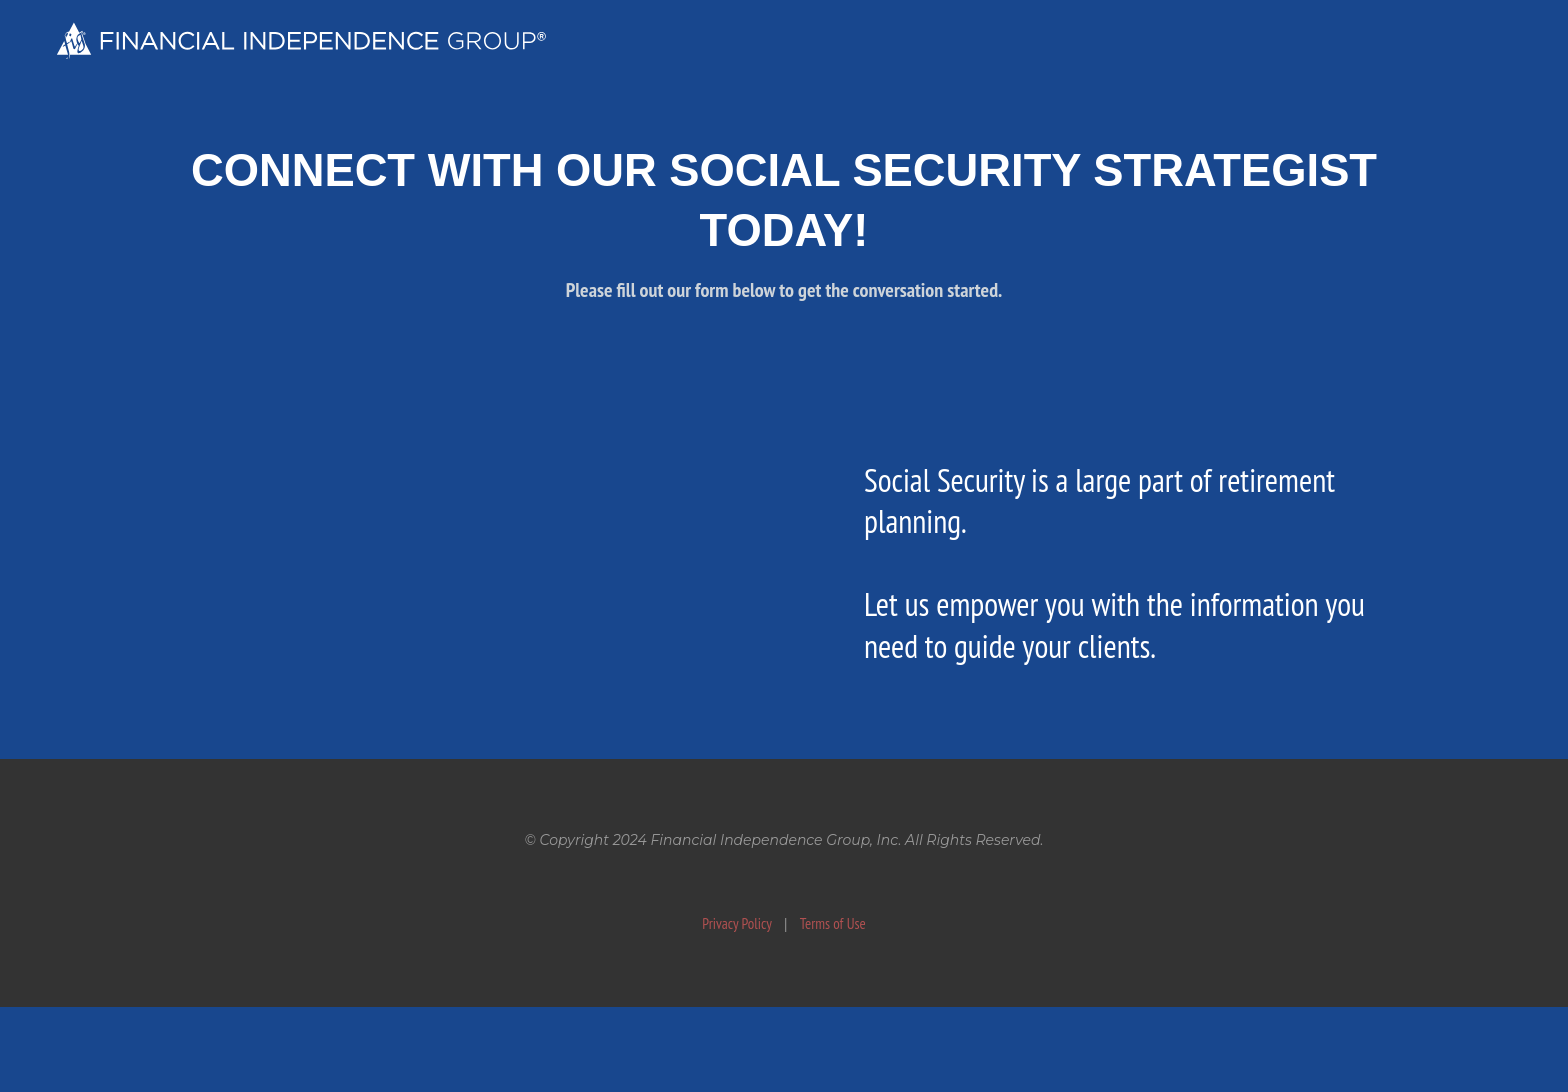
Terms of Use (833, 923)
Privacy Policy (737, 923)
